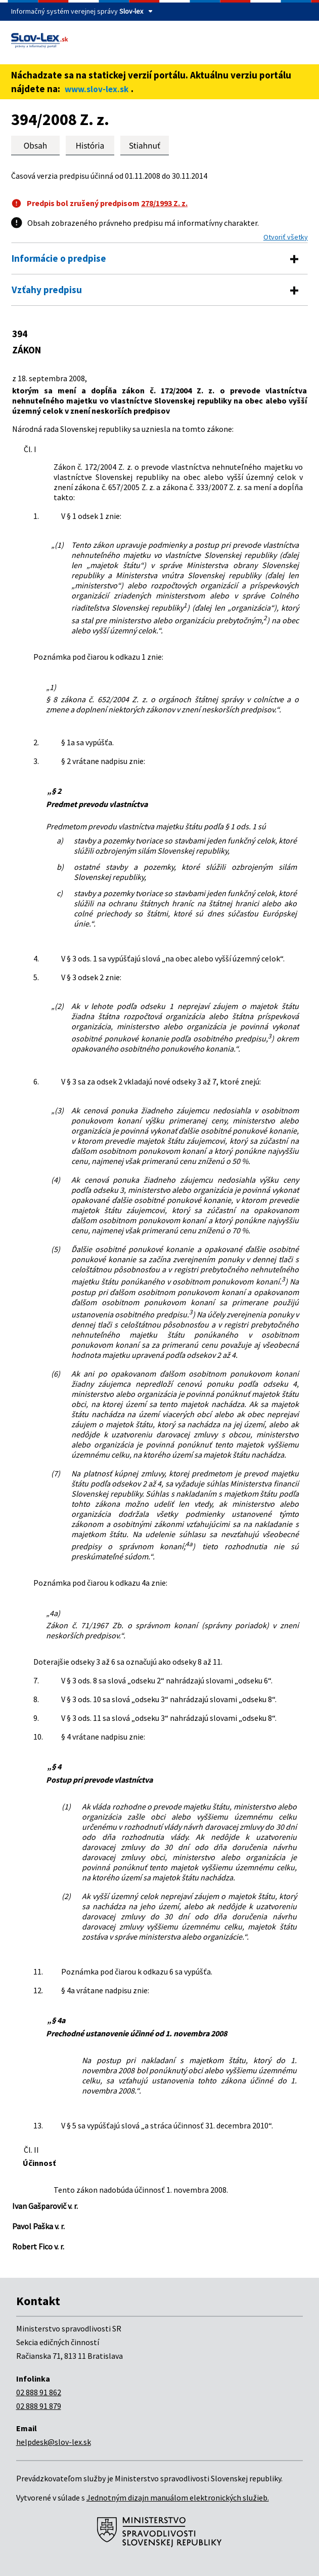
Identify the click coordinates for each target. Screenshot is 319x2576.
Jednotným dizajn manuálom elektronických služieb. (177, 2497)
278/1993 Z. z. (164, 203)
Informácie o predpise (59, 258)
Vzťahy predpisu (47, 290)
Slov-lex (131, 11)
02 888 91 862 (38, 2392)
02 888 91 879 (38, 2406)
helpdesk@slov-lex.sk (53, 2442)
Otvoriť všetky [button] (285, 237)
